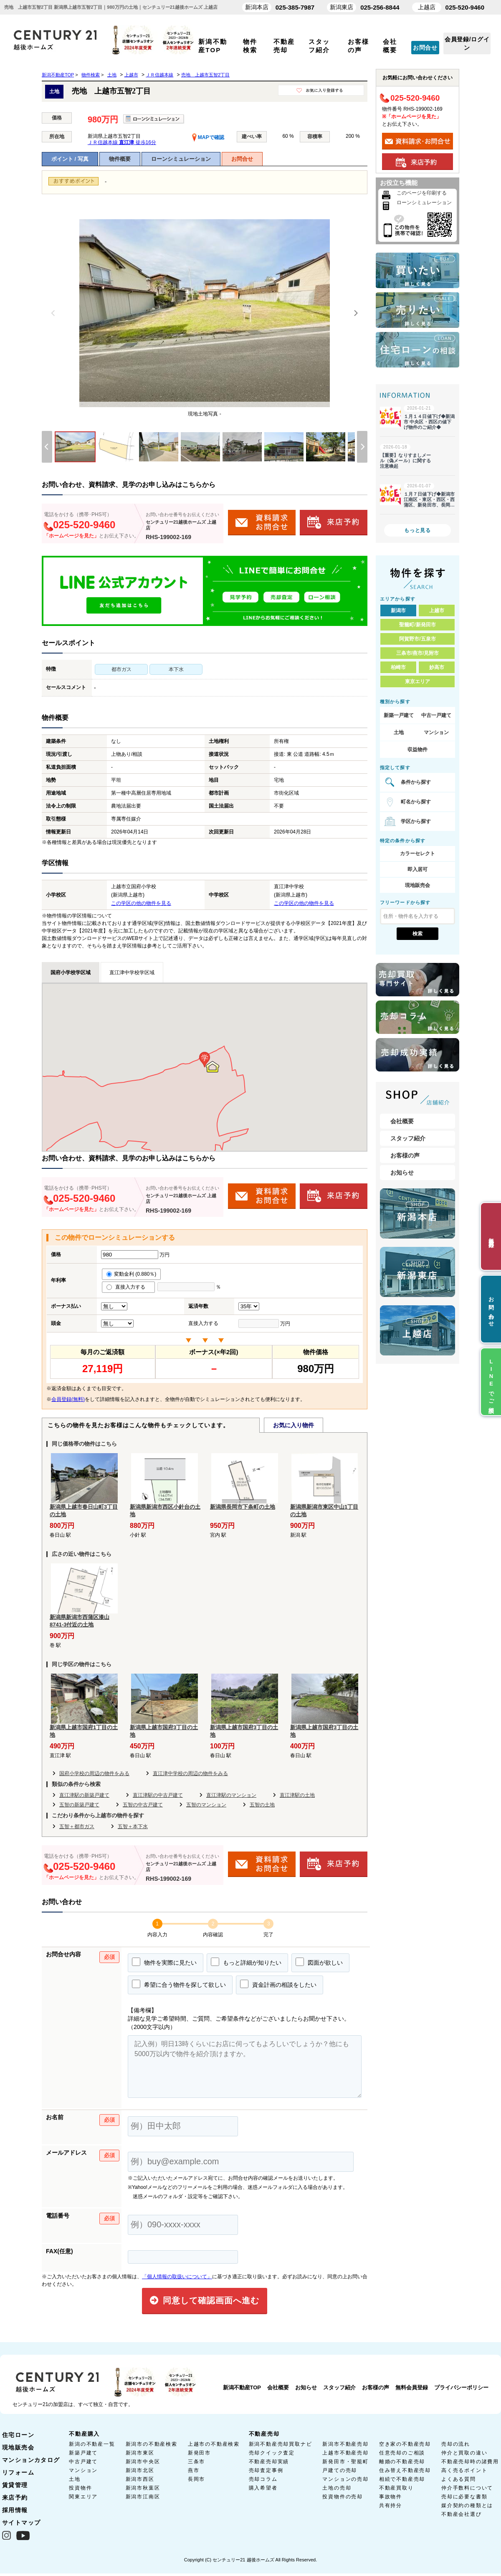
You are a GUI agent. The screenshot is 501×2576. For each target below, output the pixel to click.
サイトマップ (21, 2522)
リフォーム (18, 2472)
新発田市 (199, 2453)
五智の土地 (262, 1805)
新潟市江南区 (143, 2497)
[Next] (355, 313)
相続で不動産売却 (402, 2479)
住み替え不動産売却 (405, 2470)
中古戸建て (83, 2462)
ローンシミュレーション (181, 159)
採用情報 (15, 2510)
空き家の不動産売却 (405, 2444)
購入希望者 (263, 2488)
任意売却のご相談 (402, 2453)
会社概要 (402, 1121)
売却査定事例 (266, 2470)
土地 (399, 732)
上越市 (436, 610)
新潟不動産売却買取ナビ (280, 2444)
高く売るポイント (464, 2470)
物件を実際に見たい (164, 1962)
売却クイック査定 (272, 2453)
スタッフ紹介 (407, 1138)
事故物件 (390, 2497)
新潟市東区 (140, 2453)
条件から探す (416, 782)
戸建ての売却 (339, 2470)
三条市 (196, 2462)
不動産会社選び (461, 2514)
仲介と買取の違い (464, 2453)
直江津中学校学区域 (131, 972)
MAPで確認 (208, 137)
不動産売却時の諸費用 (470, 2462)
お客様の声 (405, 1155)
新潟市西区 (140, 2479)
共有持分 (390, 2505)
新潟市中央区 (143, 2462)
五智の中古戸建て (143, 1805)
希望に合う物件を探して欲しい (179, 1984)
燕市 (194, 2470)
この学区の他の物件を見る (141, 903)
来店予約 (15, 2497)
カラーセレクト (417, 853)
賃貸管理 (15, 2485)
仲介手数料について (467, 2488)
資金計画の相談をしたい (278, 1984)
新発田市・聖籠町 (345, 2462)
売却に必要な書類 (464, 2497)
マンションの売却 (345, 2479)
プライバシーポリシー (461, 2387)
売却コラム (263, 2479)
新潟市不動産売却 (345, 2444)
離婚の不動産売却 (402, 2462)
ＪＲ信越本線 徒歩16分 (122, 142)
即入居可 (417, 869)
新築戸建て (83, 2453)
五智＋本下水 (133, 1826)
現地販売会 (417, 885)
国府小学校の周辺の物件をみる (94, 1773)
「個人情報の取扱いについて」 (177, 2277)
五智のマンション (206, 1805)
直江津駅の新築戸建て (84, 1795)
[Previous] (53, 313)
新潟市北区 (140, 2470)
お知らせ (402, 1172)
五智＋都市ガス (76, 1826)
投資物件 (80, 2488)
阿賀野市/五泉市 (417, 639)
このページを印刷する (422, 193)
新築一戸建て (399, 715)
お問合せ (425, 47)
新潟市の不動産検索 (151, 2444)
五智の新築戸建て (79, 1805)
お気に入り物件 (293, 1425)
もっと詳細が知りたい (246, 1962)
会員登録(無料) (68, 1399)
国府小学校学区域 (71, 972)
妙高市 (436, 667)
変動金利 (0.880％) (131, 1274)
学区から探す (416, 821)
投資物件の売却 (342, 2497)
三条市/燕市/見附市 (417, 653)
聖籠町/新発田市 (417, 625)
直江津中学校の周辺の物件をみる (190, 1773)
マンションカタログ (31, 2460)
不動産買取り (396, 2488)
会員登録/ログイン (467, 43)
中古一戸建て (436, 715)
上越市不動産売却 (345, 2453)
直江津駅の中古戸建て (158, 1795)
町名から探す (416, 802)
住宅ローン (18, 2435)
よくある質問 (458, 2479)
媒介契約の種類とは (467, 2505)
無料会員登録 (411, 2387)
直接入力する (128, 1287)
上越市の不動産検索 (214, 2444)
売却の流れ (455, 2444)
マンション (436, 732)
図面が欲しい (319, 1962)
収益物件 (417, 749)
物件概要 (120, 159)
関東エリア (83, 2497)
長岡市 (196, 2479)
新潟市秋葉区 (143, 2488)
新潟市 (398, 610)
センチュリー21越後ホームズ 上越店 (181, 524)
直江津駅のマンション (231, 1795)
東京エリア (417, 681)
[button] (204, 1059)
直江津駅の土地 (297, 1795)
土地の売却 (336, 2488)
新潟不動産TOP (242, 2387)
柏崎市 (398, 667)
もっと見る (417, 530)
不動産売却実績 (269, 2462)
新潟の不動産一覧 (92, 2444)
